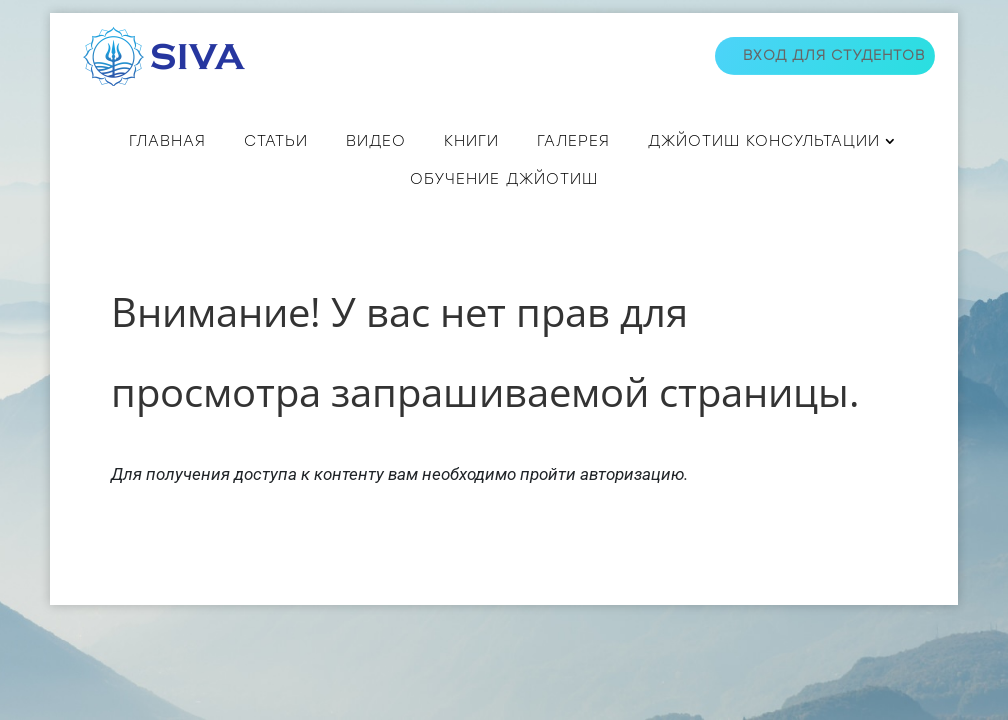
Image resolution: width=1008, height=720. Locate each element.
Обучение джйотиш (504, 179)
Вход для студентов (834, 55)
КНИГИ (471, 141)
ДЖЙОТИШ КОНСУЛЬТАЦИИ (764, 141)
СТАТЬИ (276, 141)
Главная (167, 141)
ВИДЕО (376, 141)
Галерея (573, 141)
